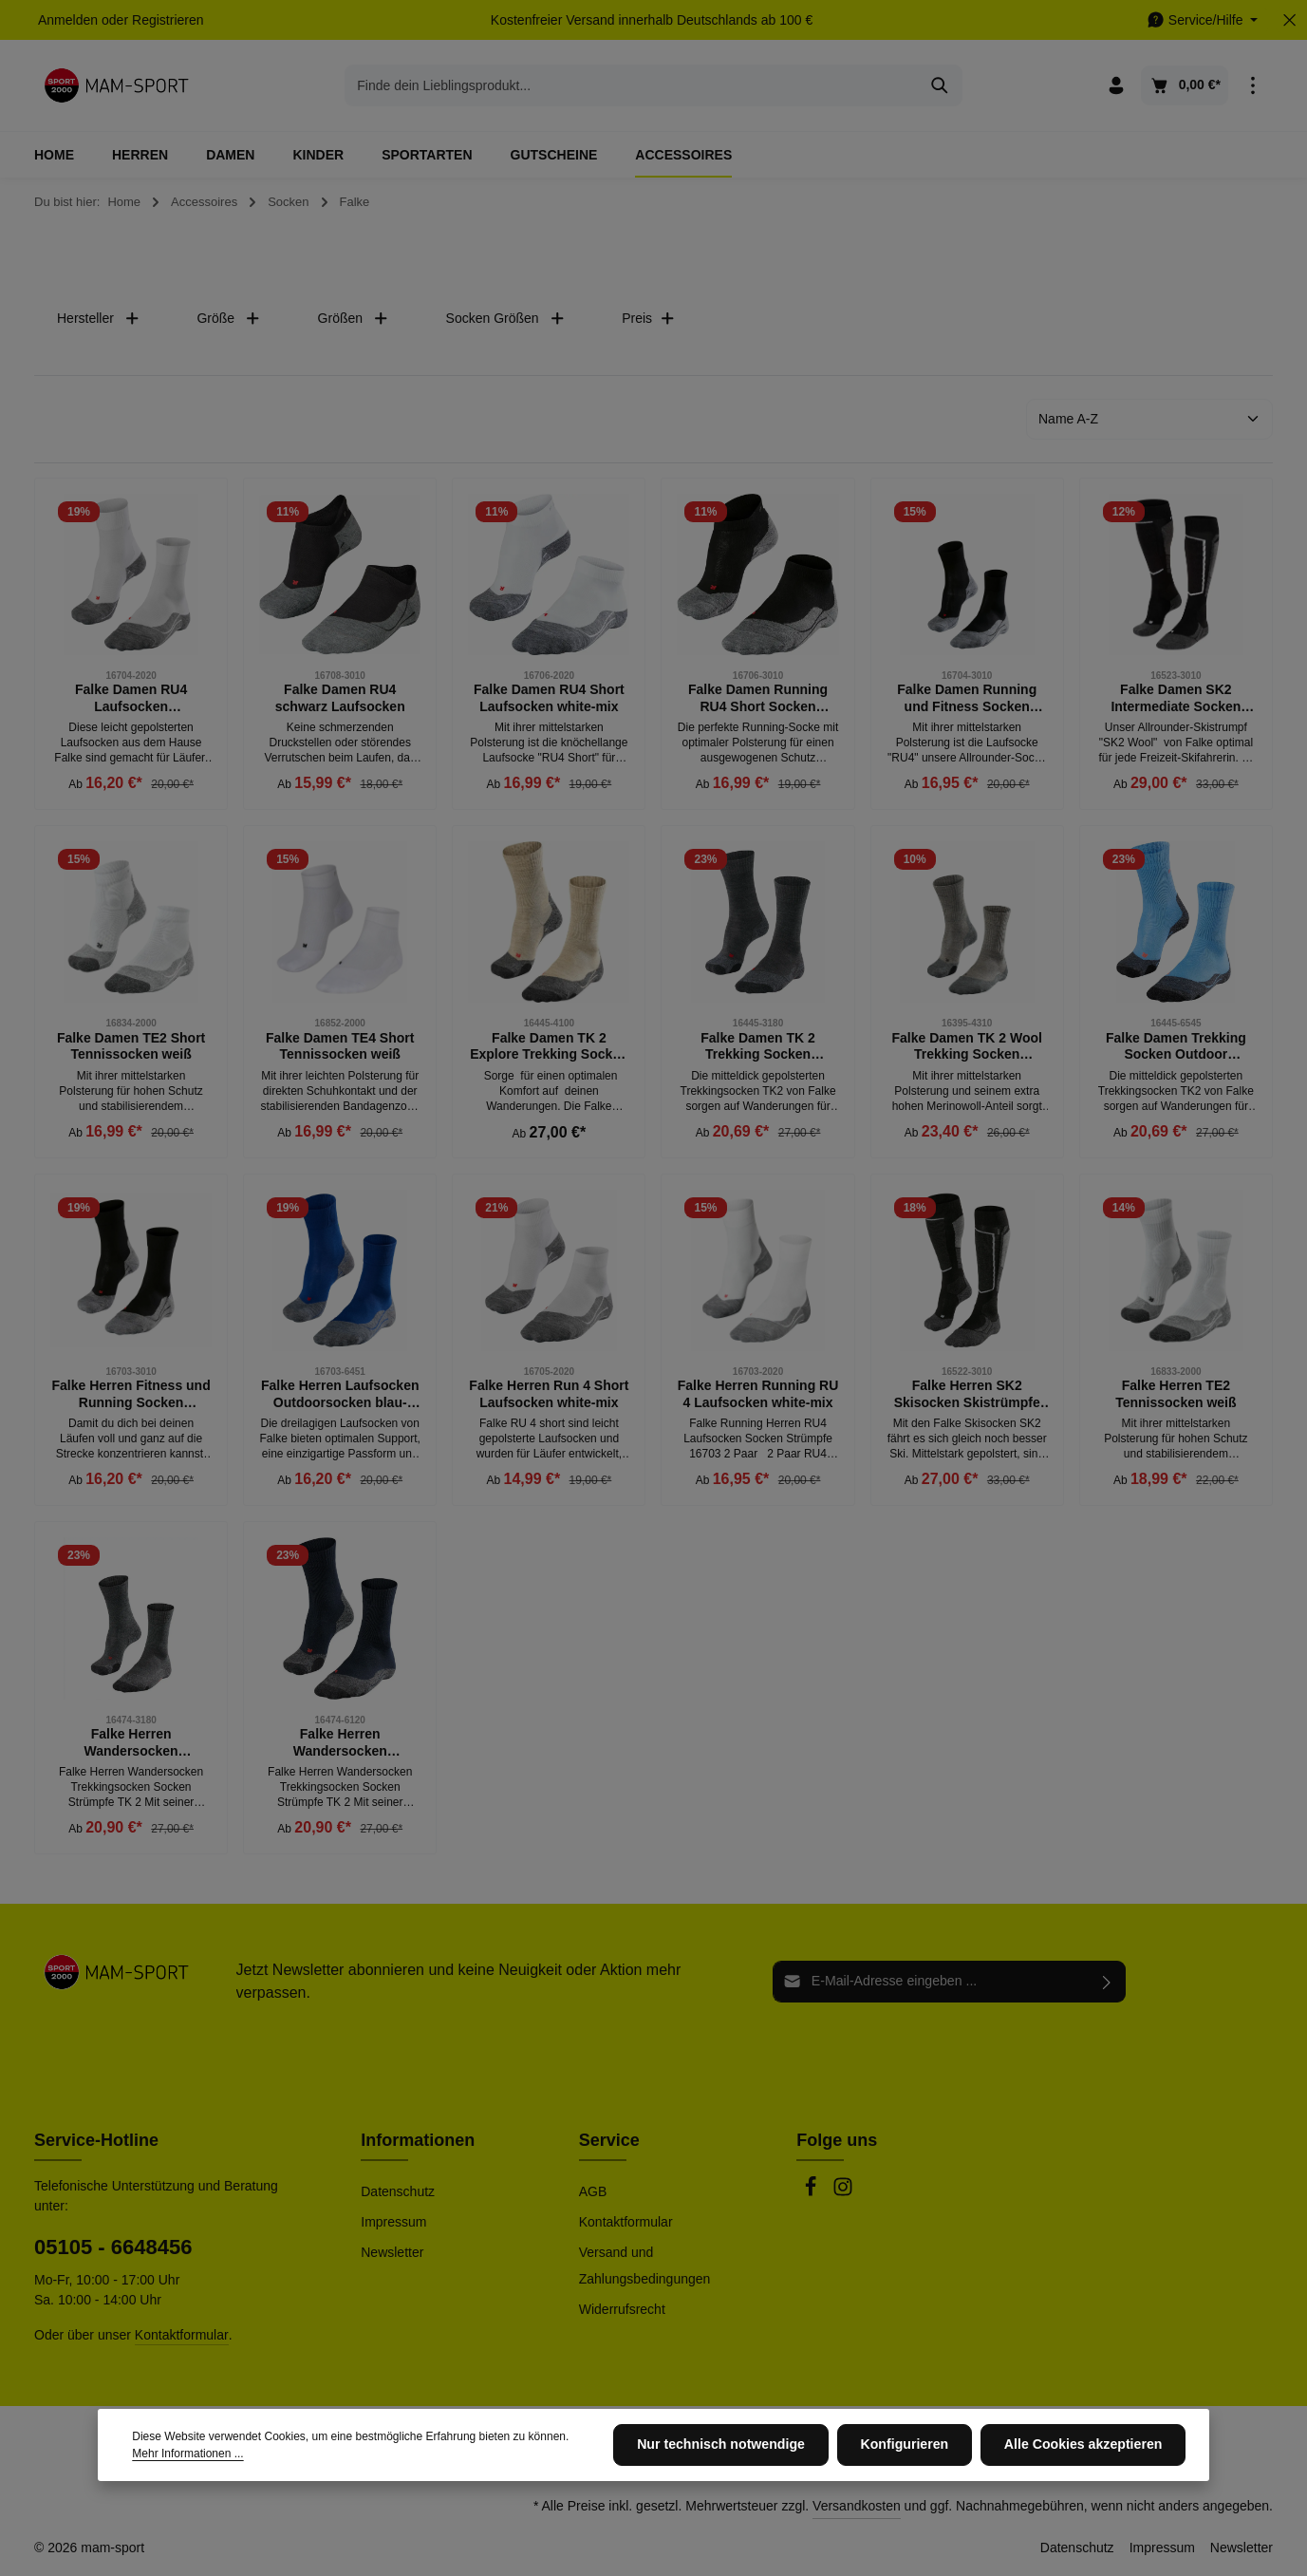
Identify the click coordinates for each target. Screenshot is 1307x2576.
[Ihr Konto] (1116, 86)
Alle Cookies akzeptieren (1084, 2445)
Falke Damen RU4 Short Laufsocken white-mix (549, 698)
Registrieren (167, 20)
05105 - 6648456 (113, 2247)
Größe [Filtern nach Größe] (228, 318)
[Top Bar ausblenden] (1289, 20)
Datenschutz (398, 2191)
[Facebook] (812, 2192)
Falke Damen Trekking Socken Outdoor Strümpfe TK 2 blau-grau (1175, 1046)
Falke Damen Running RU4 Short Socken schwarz (758, 698)
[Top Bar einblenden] (1252, 86)
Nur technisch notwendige (726, 2445)
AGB (593, 2191)
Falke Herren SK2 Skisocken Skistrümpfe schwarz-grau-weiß (967, 1394)
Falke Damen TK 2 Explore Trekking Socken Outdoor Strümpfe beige (549, 1046)
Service (609, 2140)
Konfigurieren (907, 2445)
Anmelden (68, 20)
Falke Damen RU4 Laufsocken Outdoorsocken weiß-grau (131, 698)
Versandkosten (856, 2505)
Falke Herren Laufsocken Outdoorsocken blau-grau (340, 1394)
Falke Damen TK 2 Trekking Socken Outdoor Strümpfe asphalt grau (757, 1046)
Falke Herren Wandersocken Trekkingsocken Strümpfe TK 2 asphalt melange (131, 1742)
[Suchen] (940, 85)
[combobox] (632, 85)
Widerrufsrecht (622, 2309)
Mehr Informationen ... (187, 2454)
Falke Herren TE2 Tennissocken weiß (1175, 1394)
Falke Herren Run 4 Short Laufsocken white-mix (548, 1394)
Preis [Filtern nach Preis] (648, 318)
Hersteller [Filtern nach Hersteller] (98, 318)
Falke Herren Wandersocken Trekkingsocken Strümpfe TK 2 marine (339, 1742)
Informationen (418, 2140)
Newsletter (392, 2252)
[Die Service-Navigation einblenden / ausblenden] (1202, 20)
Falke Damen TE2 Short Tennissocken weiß (131, 1046)
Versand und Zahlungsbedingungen (645, 2265)
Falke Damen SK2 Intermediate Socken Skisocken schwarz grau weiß (1176, 698)
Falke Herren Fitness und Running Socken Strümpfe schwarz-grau (130, 1394)
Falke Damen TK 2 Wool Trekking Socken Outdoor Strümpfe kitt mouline (966, 1046)
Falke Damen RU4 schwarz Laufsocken (340, 698)
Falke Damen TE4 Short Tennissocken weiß (340, 1046)
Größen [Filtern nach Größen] (353, 318)
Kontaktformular (182, 2334)
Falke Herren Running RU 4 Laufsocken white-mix (758, 1394)
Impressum (393, 2221)
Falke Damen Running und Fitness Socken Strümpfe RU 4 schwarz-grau (966, 698)
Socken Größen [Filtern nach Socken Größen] (506, 318)
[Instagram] (842, 2192)
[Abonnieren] (1107, 1982)
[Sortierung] (1149, 419)
